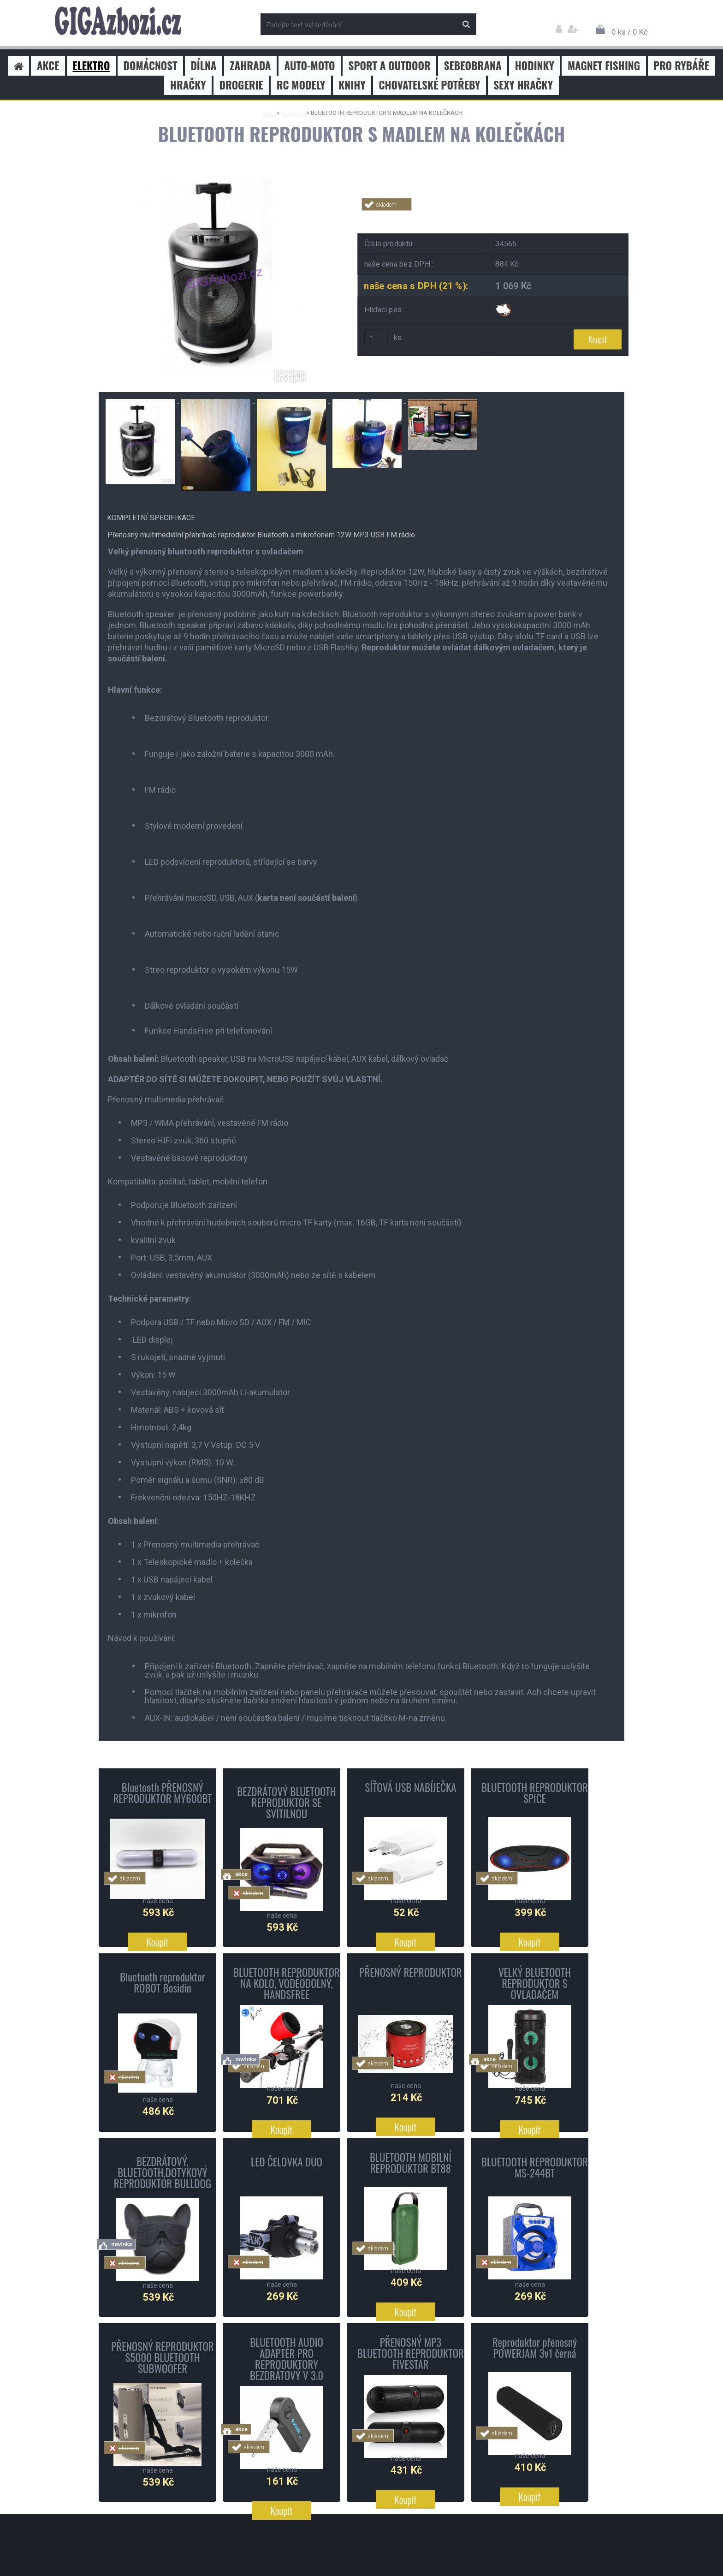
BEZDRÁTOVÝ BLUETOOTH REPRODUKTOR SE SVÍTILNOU (286, 1802)
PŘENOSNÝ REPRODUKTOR (410, 1972)
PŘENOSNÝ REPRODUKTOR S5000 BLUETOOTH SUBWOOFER (162, 2357)
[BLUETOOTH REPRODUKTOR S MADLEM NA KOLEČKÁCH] (221, 169)
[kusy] (376, 338)
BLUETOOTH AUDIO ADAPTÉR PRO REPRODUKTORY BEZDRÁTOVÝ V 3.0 (286, 2359)
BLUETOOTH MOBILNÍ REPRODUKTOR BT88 (410, 2163)
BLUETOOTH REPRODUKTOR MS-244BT (534, 2167)
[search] (466, 24)
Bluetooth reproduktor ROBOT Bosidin (162, 1982)
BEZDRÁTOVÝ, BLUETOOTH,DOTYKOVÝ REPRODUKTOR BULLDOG (162, 2172)
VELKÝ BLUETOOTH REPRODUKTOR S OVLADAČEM (534, 1983)
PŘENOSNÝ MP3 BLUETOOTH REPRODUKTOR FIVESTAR (410, 2353)
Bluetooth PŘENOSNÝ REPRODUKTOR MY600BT (162, 1793)
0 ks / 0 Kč (629, 31)
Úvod (268, 112)
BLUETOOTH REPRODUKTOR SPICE (534, 1793)
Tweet (493, 216)
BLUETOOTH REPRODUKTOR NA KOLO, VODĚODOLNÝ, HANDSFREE (286, 1983)
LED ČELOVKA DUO (286, 2161)
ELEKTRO (293, 112)
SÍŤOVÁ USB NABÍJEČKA (410, 1787)
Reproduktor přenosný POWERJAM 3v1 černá (534, 2348)
